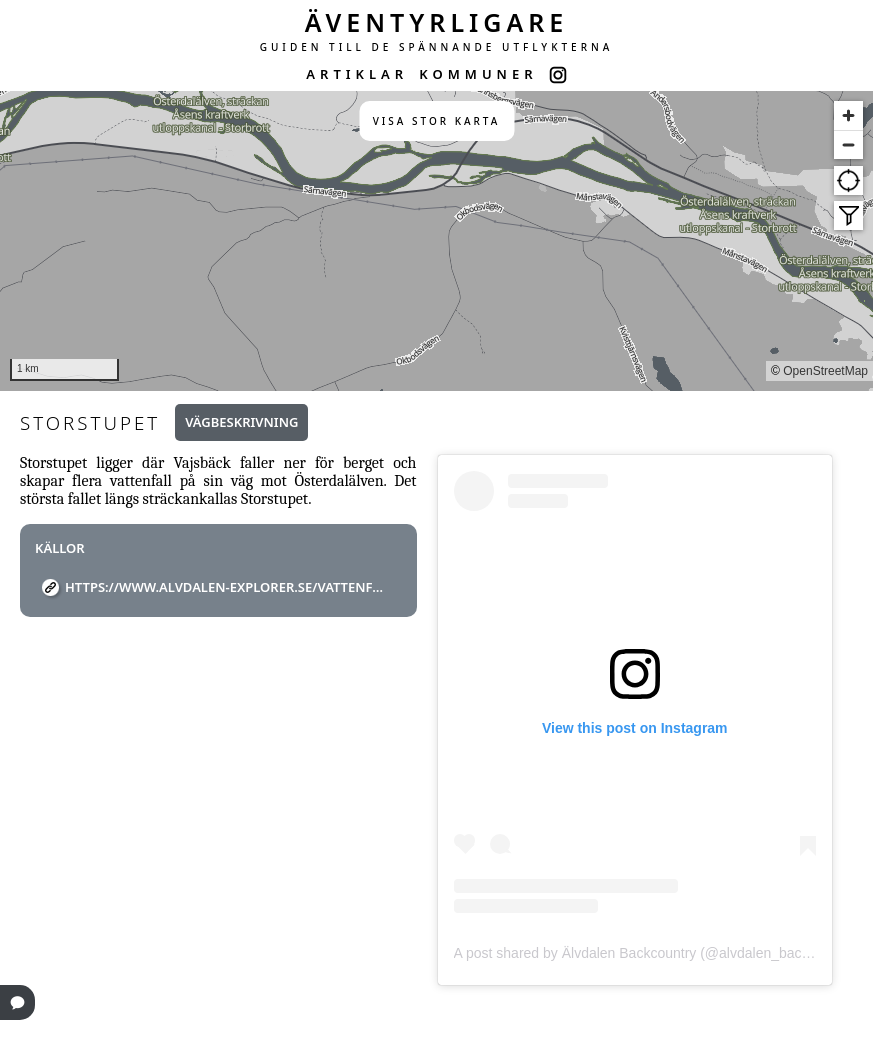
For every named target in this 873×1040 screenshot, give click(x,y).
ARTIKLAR (357, 74)
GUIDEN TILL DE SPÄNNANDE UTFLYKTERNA (437, 47)
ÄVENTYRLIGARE (437, 22)
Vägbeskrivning (241, 422)
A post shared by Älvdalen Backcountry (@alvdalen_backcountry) (657, 953)
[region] (436, 241)
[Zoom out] (848, 144)
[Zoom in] (848, 115)
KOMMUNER (478, 74)
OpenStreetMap (825, 371)
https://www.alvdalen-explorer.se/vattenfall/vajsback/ (226, 587)
